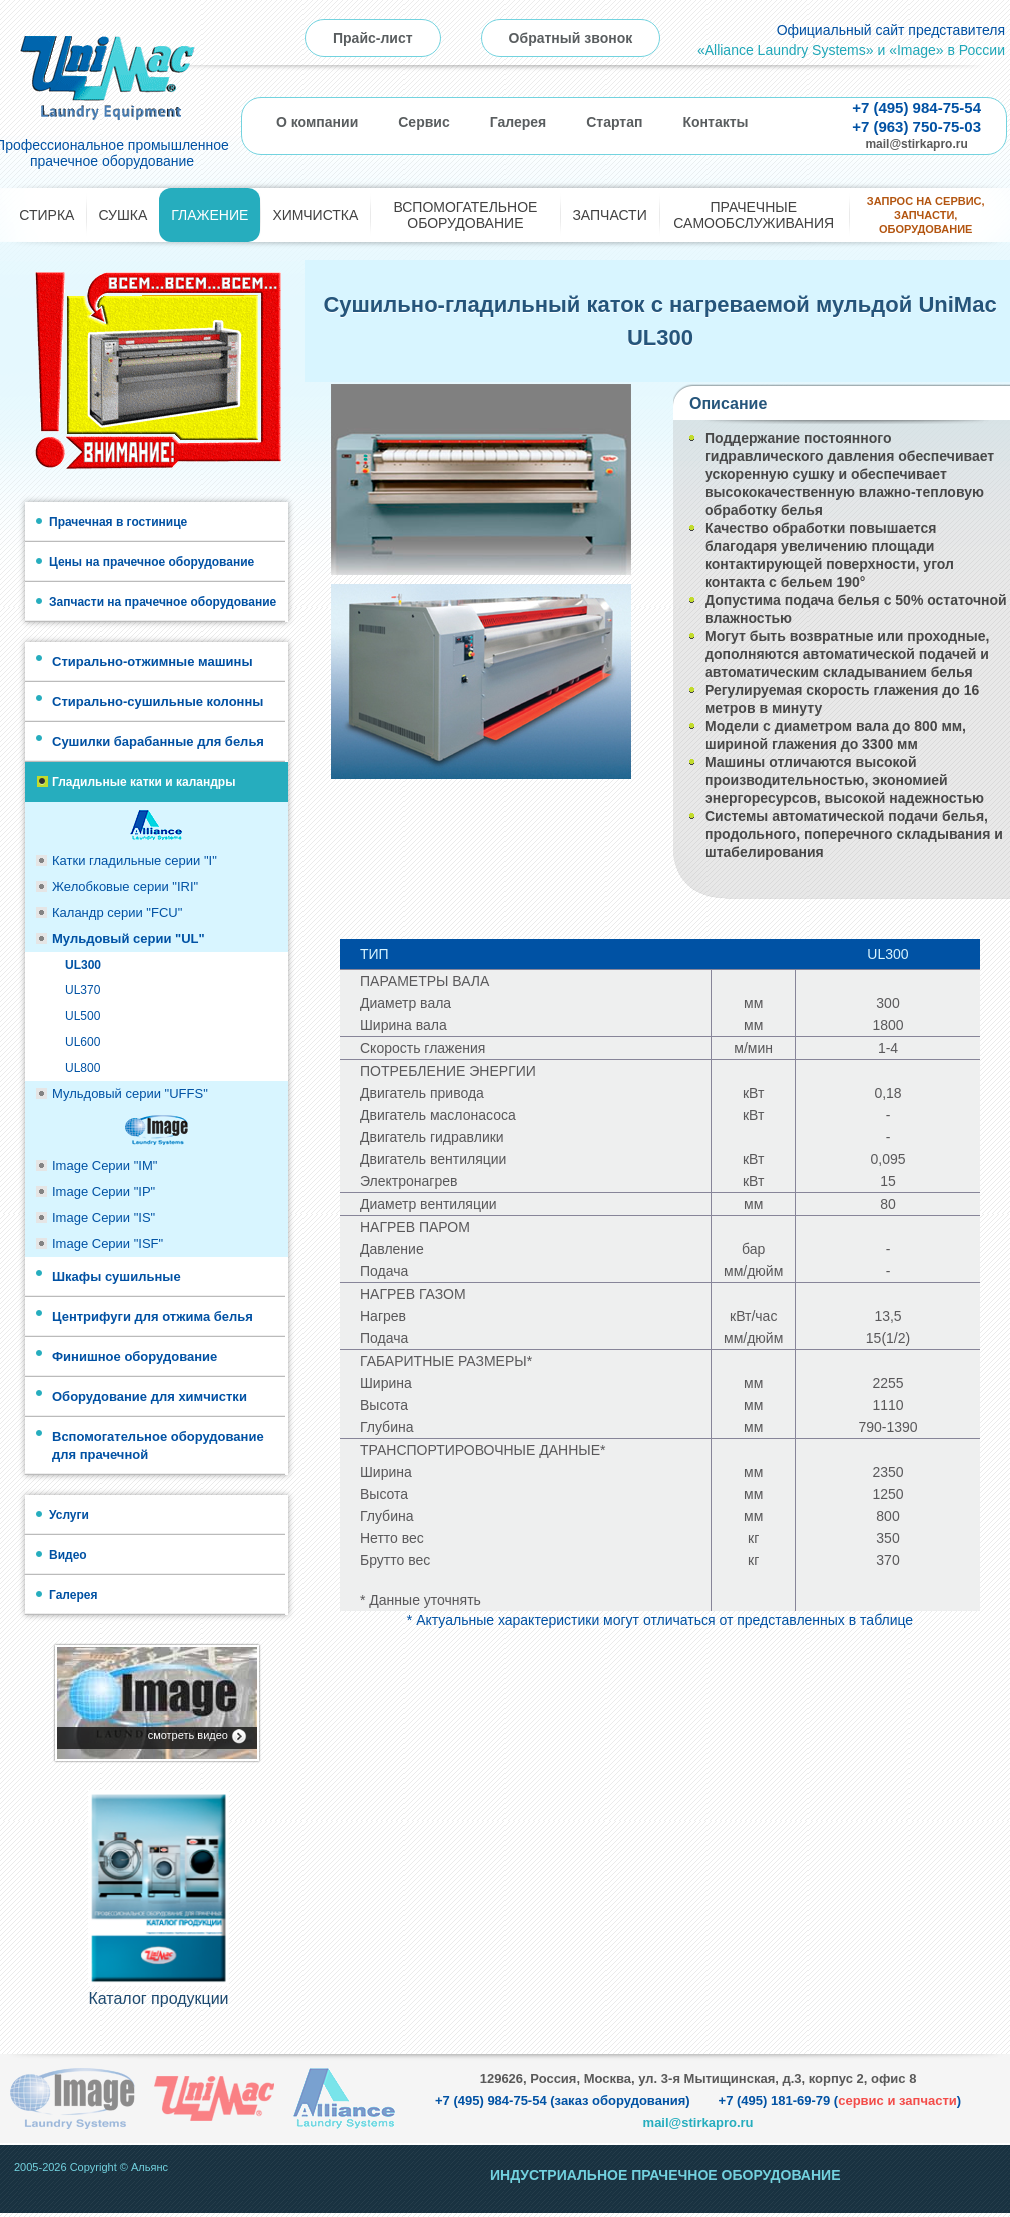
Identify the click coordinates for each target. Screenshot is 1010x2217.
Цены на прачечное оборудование (151, 562)
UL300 (83, 965)
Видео (68, 1555)
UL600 (82, 1042)
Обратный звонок (571, 38)
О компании (317, 122)
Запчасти (609, 215)
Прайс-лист (373, 38)
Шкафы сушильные (116, 1276)
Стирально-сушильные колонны (157, 701)
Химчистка (315, 215)
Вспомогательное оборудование (465, 215)
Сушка (122, 215)
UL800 (82, 1068)
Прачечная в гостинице (118, 522)
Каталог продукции (158, 2002)
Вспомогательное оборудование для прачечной (158, 1445)
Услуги (69, 1515)
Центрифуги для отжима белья (152, 1316)
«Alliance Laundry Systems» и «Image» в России (851, 50)
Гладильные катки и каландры (143, 782)
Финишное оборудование (134, 1356)
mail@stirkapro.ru (916, 144)
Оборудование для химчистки (149, 1396)
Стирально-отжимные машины (152, 661)
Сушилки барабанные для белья (158, 741)
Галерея (518, 122)
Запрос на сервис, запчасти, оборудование (926, 215)
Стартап (614, 122)
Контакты (715, 122)
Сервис (423, 122)
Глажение (209, 215)
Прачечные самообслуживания (753, 215)
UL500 (82, 1016)
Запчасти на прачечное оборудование (162, 602)
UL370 (82, 990)
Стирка (46, 215)
